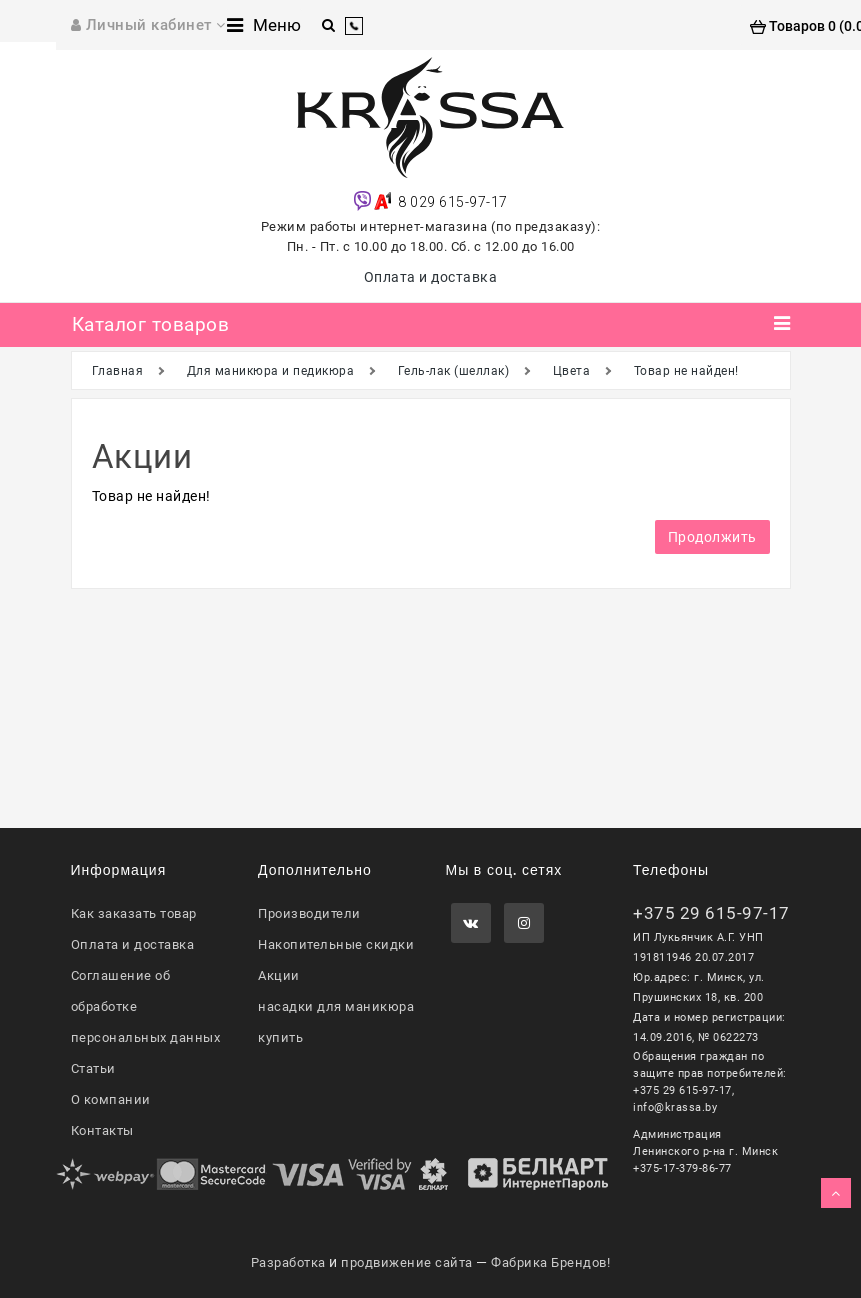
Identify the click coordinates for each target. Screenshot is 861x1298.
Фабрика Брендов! (550, 1262)
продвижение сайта (407, 1262)
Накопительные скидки (336, 944)
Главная (118, 371)
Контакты (102, 1130)
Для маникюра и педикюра (271, 371)
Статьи (93, 1068)
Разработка (288, 1262)
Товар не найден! (686, 371)
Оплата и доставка (431, 277)
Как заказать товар (134, 913)
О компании (111, 1099)
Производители (309, 913)
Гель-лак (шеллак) (454, 371)
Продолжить (712, 537)
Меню (264, 25)
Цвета (572, 371)
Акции (279, 975)
